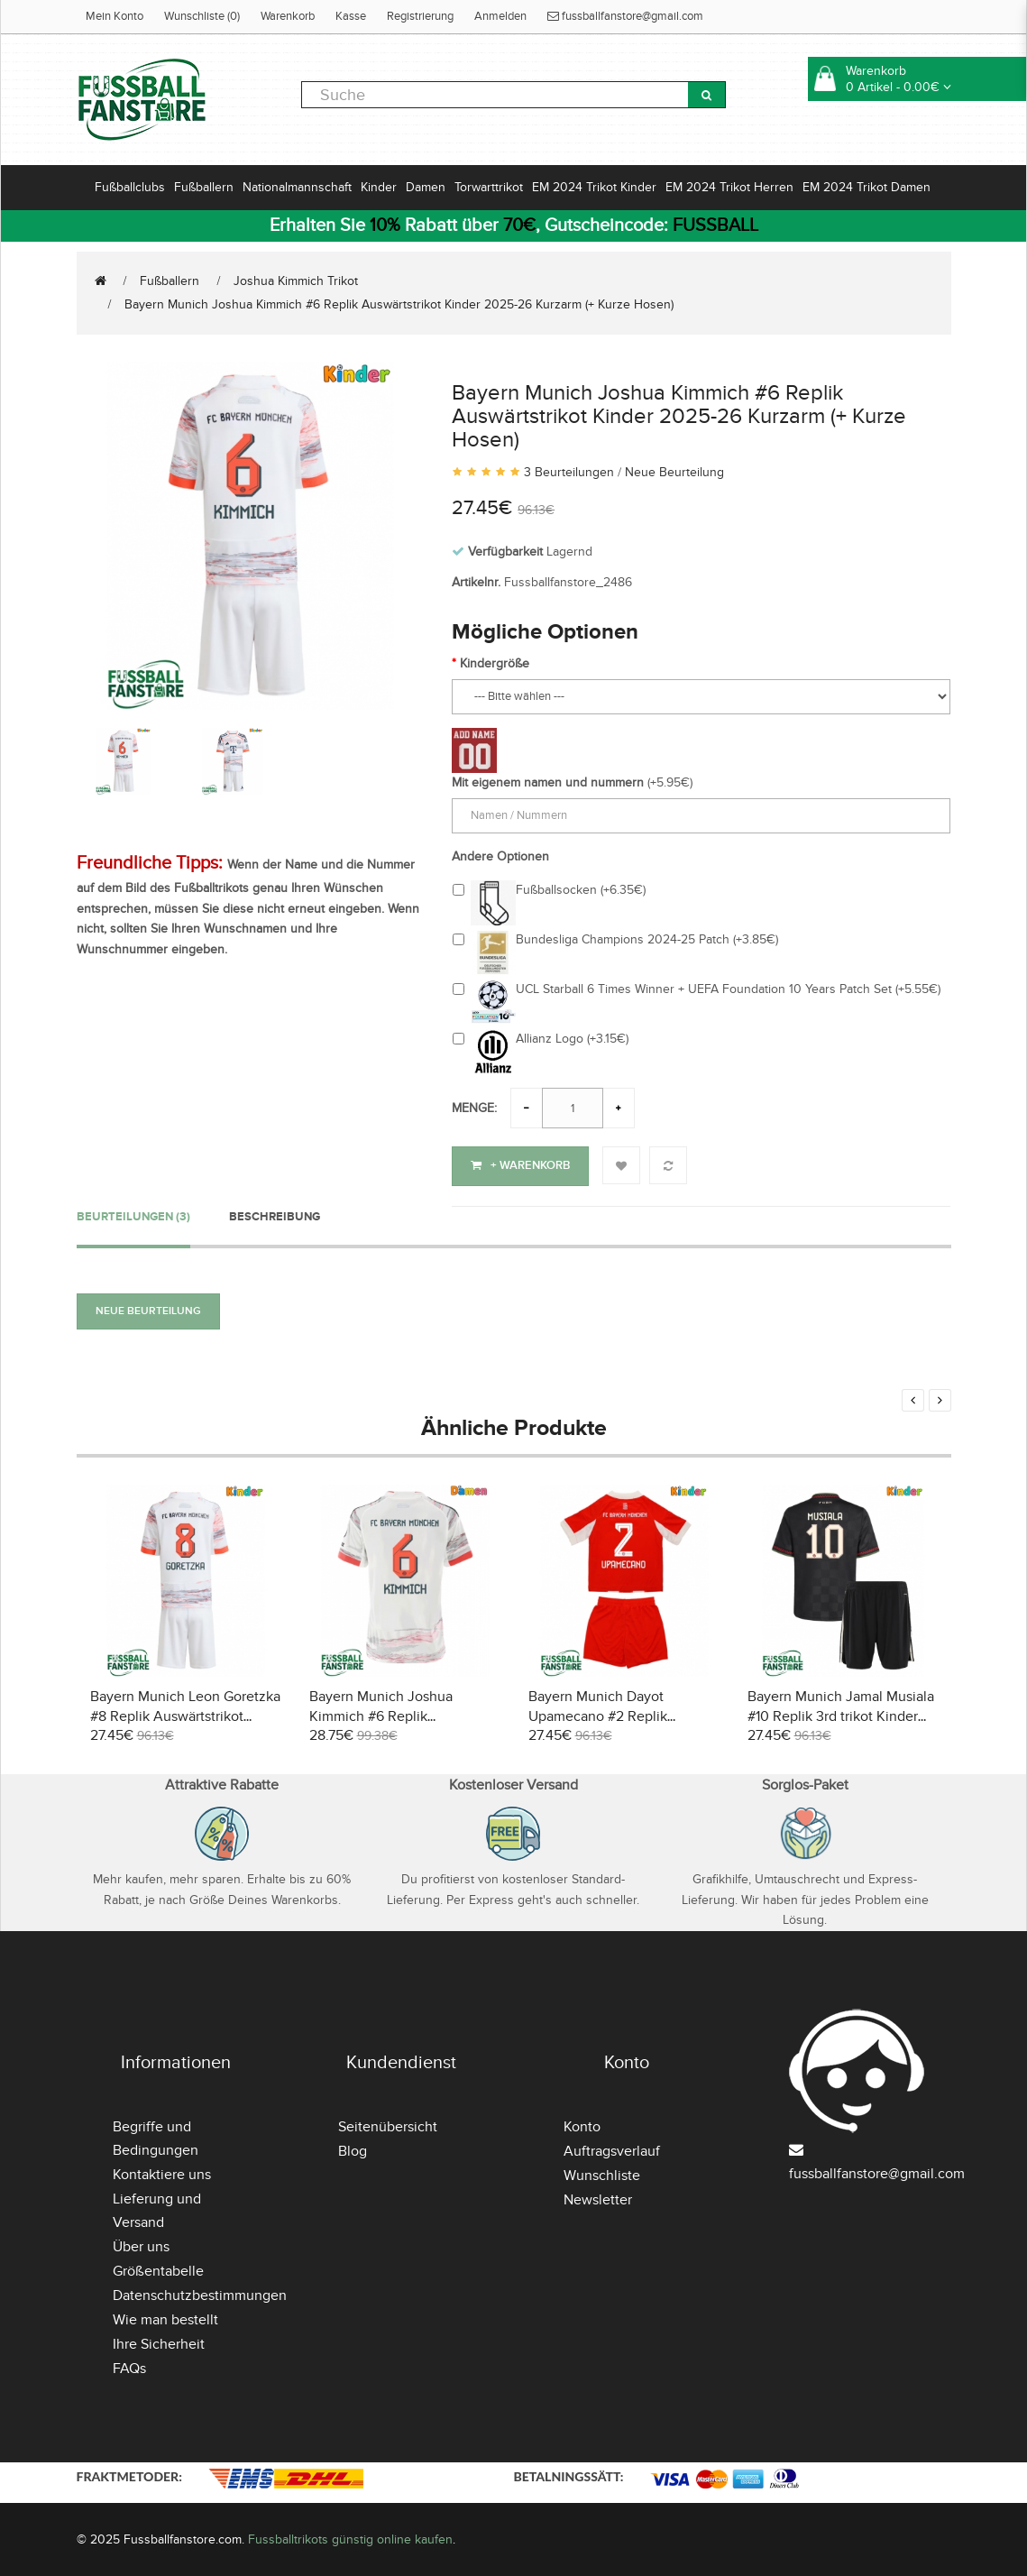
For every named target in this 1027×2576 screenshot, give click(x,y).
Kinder (379, 187)
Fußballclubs (130, 187)
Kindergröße (494, 663)
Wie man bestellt (165, 2318)
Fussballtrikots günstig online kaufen (350, 2537)
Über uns (141, 2245)
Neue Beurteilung (674, 472)
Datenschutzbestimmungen (200, 2294)
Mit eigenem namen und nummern (548, 782)
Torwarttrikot (488, 187)
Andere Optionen (500, 856)
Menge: (474, 1108)
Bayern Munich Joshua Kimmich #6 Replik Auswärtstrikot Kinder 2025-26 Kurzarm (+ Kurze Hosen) (399, 304)
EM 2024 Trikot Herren (729, 187)
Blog (352, 2149)
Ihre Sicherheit (159, 2342)
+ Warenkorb (520, 1165)
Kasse (350, 16)
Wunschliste (602, 2174)
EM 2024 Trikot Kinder (594, 187)
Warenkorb (288, 16)
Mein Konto (114, 16)
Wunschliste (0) (202, 16)
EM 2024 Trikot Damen (866, 187)
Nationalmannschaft (297, 187)
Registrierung (420, 16)
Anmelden (500, 16)
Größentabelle (158, 2269)
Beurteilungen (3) (133, 1215)
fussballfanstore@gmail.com (625, 16)
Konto (582, 2125)
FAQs (129, 2367)
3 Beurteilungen (569, 472)
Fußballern (204, 187)
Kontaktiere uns (162, 2173)
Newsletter (598, 2198)
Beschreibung (274, 1215)
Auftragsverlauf (612, 2149)
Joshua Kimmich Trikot (296, 281)
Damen (425, 187)
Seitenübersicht (387, 2125)
